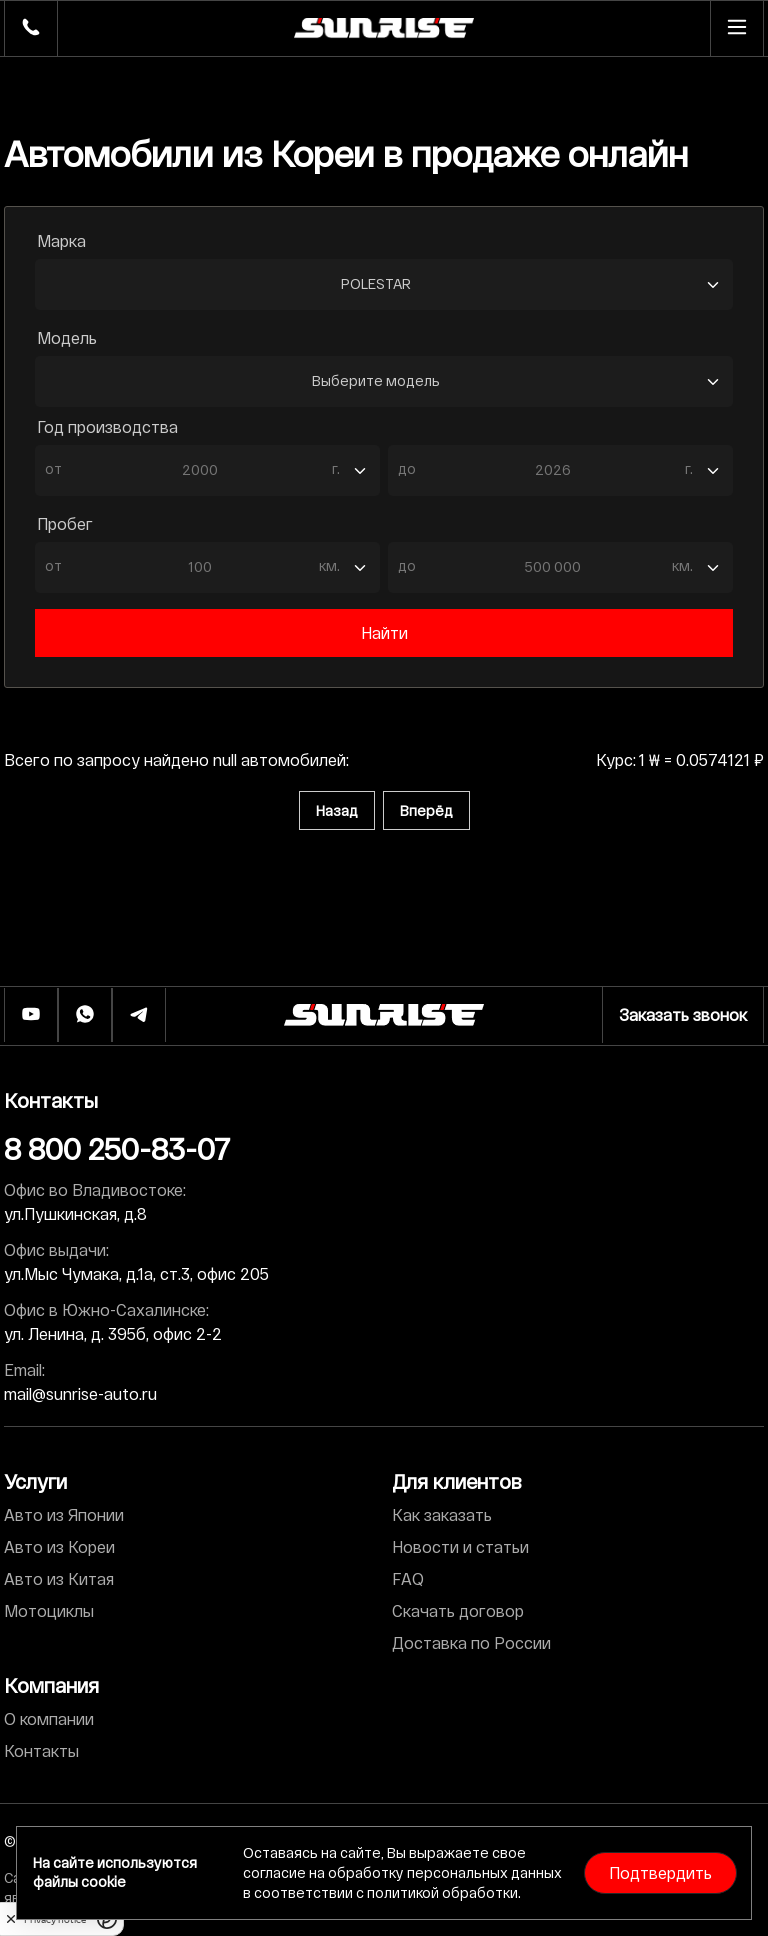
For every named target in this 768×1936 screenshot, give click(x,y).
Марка (61, 240)
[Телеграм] (139, 1015)
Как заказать (442, 1514)
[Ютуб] (31, 1015)
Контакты (41, 1750)
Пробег (65, 523)
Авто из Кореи (59, 1546)
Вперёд (426, 810)
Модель (67, 337)
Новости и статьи (460, 1546)
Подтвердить (660, 1872)
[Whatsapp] (85, 1015)
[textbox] (197, 468)
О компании (49, 1718)
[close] (11, 1919)
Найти (384, 632)
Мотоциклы (49, 1610)
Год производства (107, 426)
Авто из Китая (59, 1578)
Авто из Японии (64, 1514)
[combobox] (384, 284)
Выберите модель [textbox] (376, 380)
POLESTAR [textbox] (376, 283)
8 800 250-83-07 (117, 1148)
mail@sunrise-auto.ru (80, 1393)
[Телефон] (31, 28)
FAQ (408, 1578)
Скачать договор (458, 1610)
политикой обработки (442, 1892)
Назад (337, 810)
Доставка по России (471, 1642)
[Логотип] (384, 1015)
